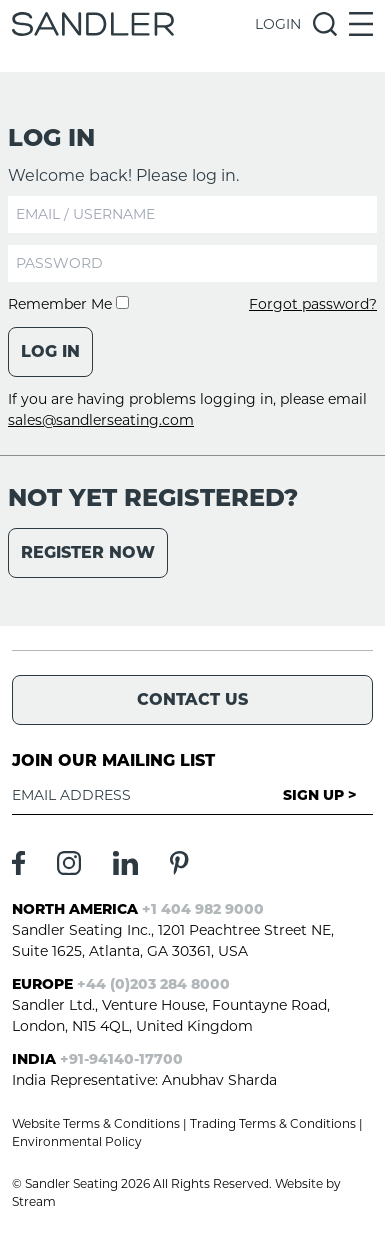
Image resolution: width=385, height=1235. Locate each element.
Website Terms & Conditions (96, 1123)
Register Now (88, 552)
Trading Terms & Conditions (273, 1123)
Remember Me (68, 304)
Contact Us (192, 699)
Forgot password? (313, 304)
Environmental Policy (77, 1141)
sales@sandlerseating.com (101, 420)
